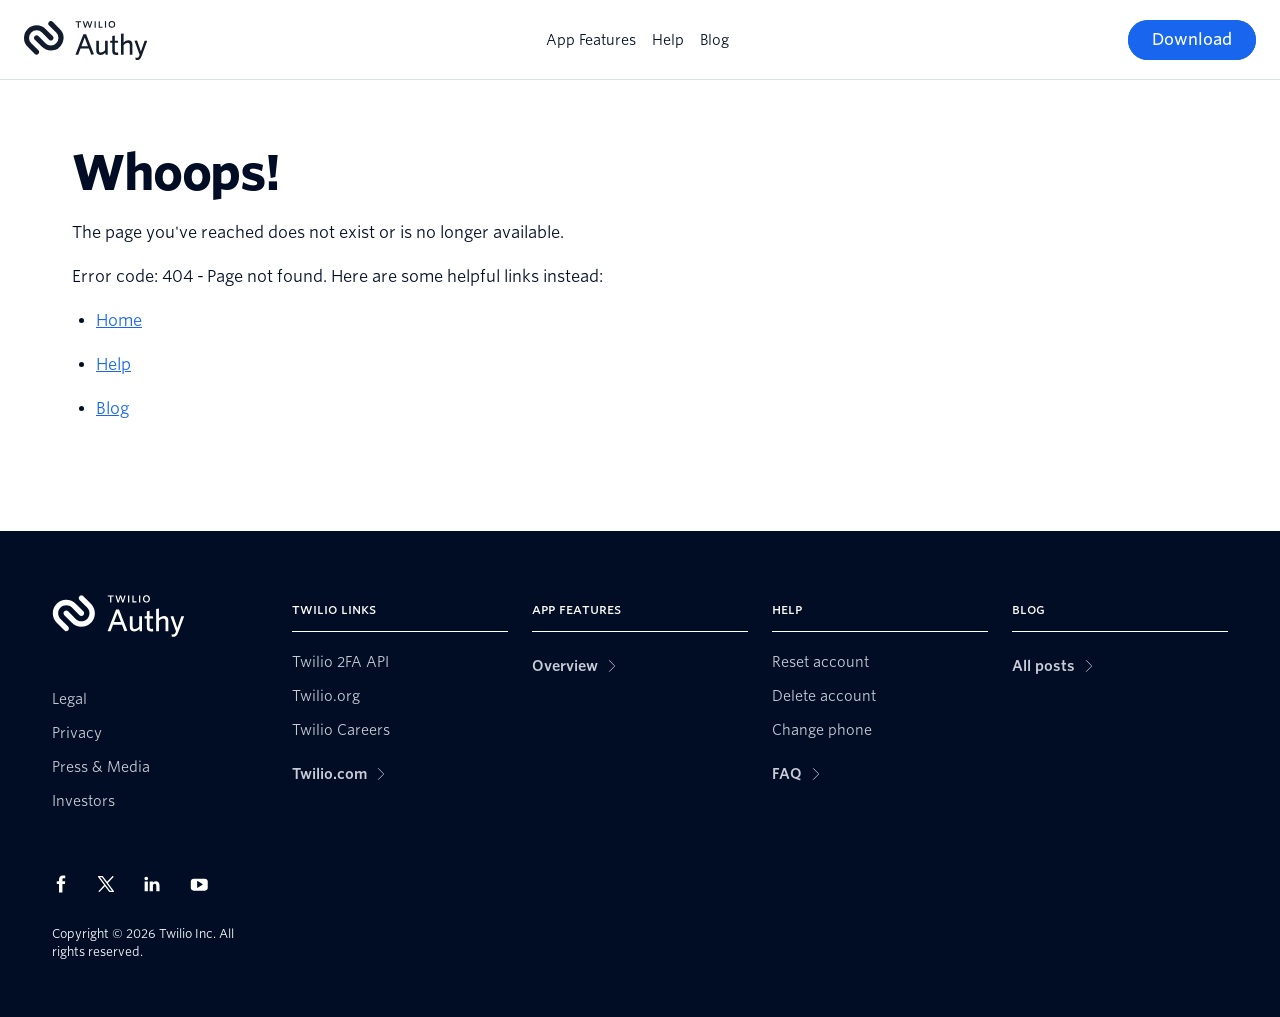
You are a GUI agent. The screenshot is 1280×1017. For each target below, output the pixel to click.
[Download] (1192, 40)
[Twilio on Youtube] (205, 883)
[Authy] (85, 40)
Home (119, 320)
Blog (714, 40)
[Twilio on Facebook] (67, 884)
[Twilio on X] (113, 884)
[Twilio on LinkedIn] (159, 884)
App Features (591, 40)
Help (668, 40)
